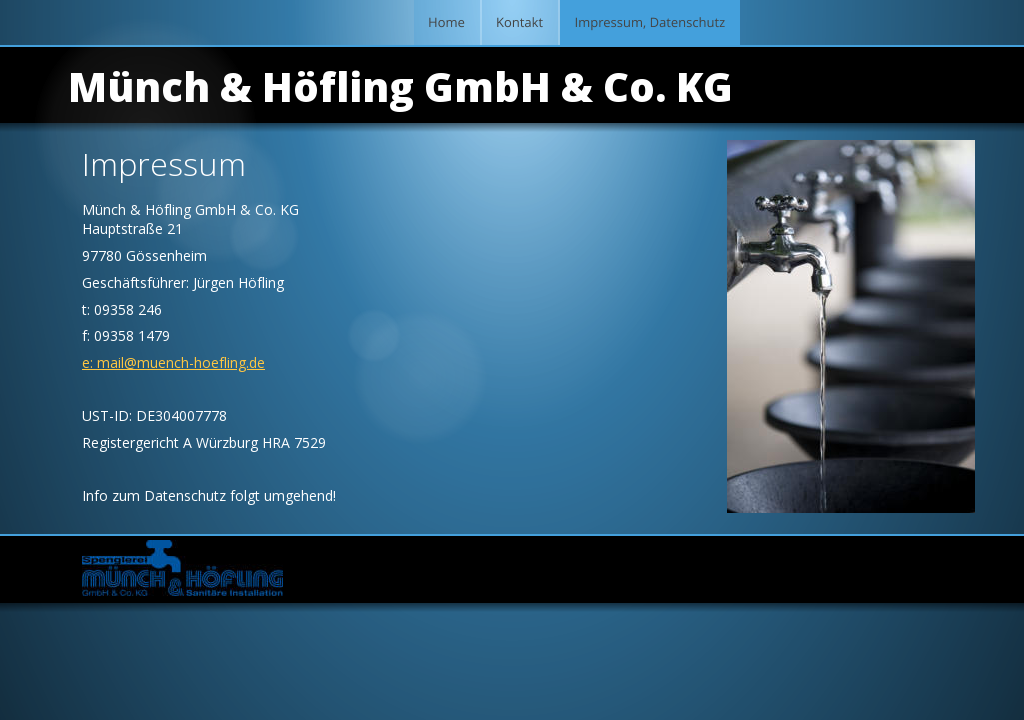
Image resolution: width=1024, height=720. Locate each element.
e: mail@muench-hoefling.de (173, 362)
